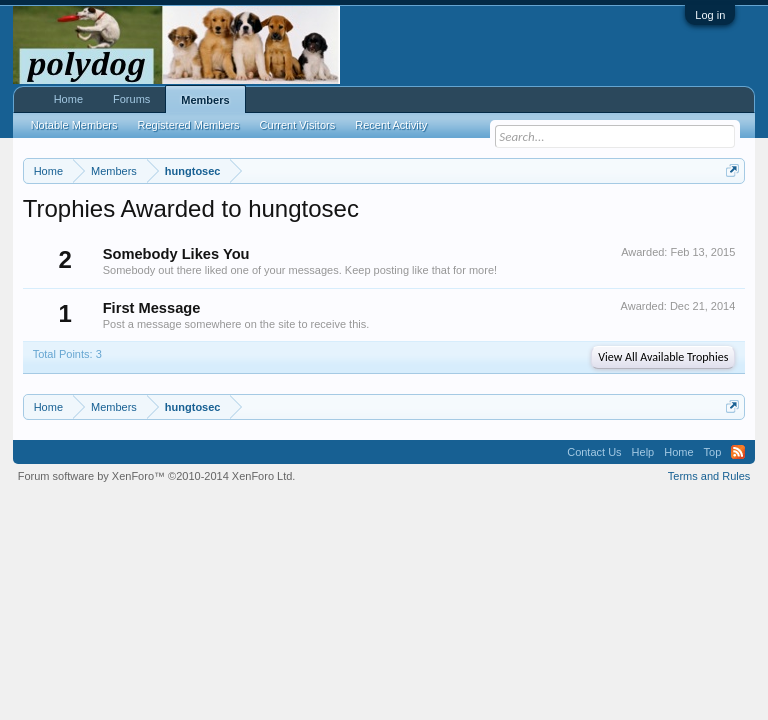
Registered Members (189, 125)
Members (205, 100)
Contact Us (594, 452)
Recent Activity (391, 125)
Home (68, 99)
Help (643, 452)
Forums (131, 99)
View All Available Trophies (663, 357)
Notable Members (74, 125)
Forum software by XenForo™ (157, 476)
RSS (738, 452)
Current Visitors (298, 125)
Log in (710, 15)
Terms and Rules (709, 476)
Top (713, 452)
